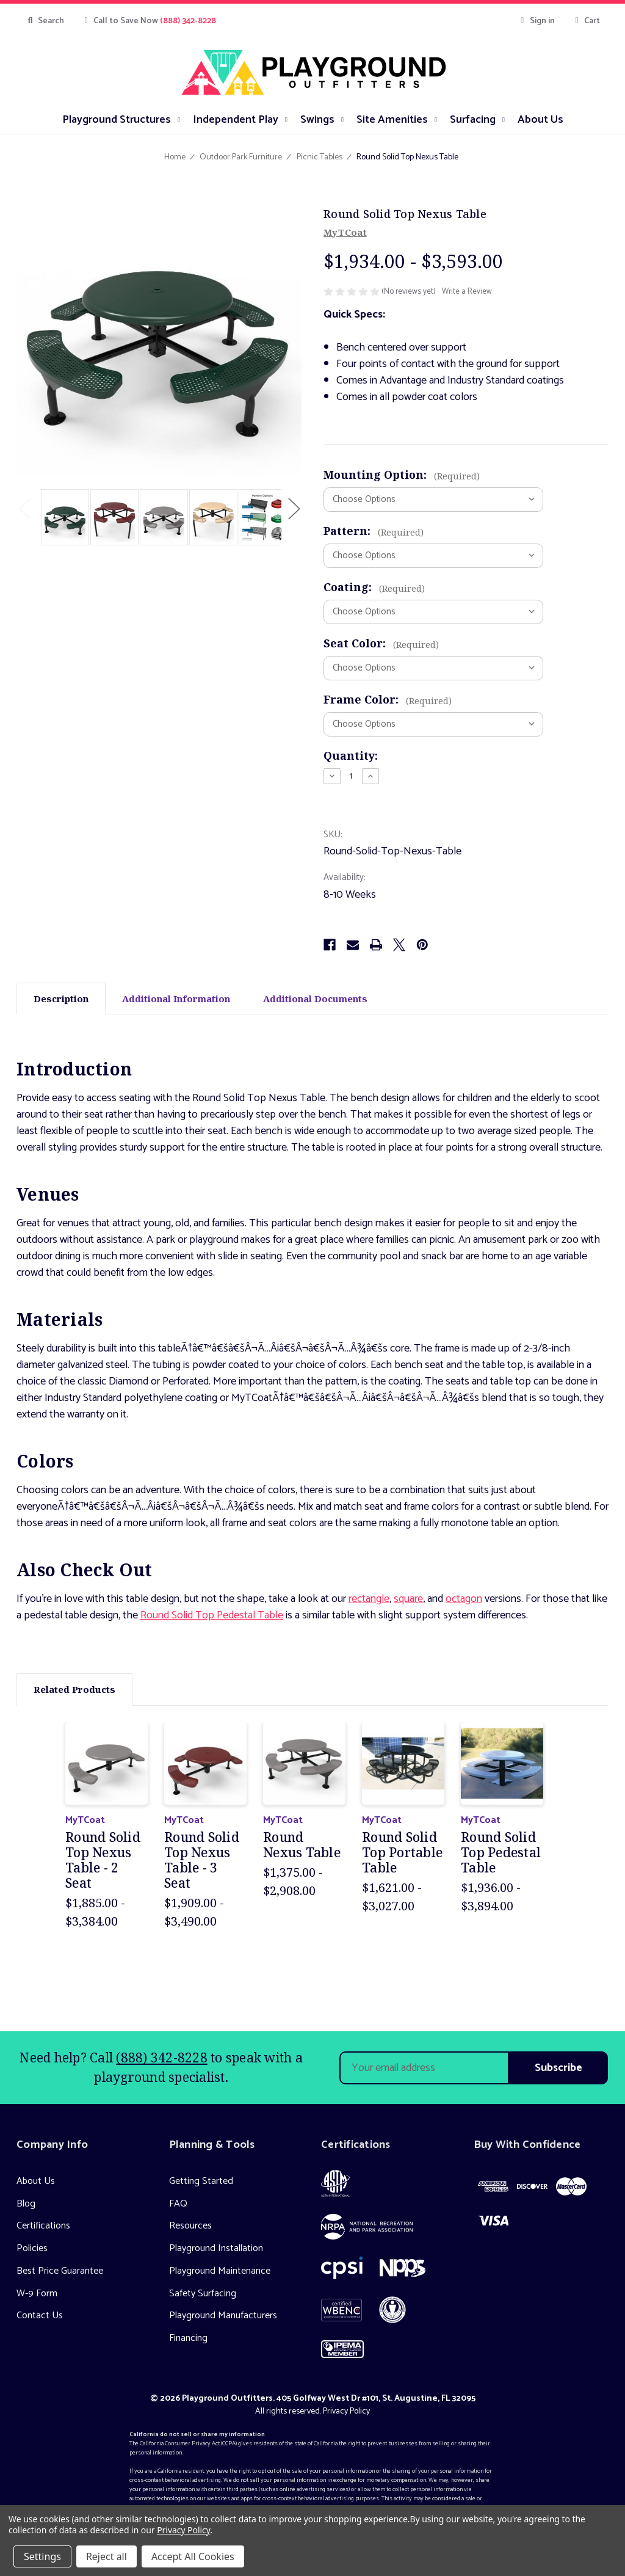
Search (44, 21)
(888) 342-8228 (162, 2057)
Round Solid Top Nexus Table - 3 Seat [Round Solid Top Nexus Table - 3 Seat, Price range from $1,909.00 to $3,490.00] (201, 1860)
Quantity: (350, 755)
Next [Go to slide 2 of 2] (293, 508)
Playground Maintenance (219, 2271)
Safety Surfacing (202, 2293)
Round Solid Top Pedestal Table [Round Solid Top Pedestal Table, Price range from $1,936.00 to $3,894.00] (501, 1853)
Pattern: (373, 530)
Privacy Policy (346, 2411)
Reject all (106, 2556)
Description (61, 998)
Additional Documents (315, 998)
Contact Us (39, 2315)
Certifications (43, 2226)
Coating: (374, 587)
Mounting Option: (401, 474)
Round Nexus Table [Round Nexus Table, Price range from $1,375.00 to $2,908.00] (302, 1845)
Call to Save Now (149, 21)
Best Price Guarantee (59, 2271)
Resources (190, 2226)
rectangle (369, 1599)
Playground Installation (216, 2248)
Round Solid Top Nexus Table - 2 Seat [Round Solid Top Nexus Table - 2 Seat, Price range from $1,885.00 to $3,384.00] (102, 1860)
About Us (35, 2181)
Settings (42, 2556)
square (408, 1599)
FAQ (178, 2204)
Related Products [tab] (74, 1689)
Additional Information (176, 998)
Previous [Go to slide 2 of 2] (24, 508)
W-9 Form (36, 2293)
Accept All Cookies (192, 2556)
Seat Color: (381, 643)
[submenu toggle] (179, 118)
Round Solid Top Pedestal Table (211, 1615)
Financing (188, 2338)
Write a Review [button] (467, 292)
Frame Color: (387, 699)
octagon (464, 1599)
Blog (25, 2204)
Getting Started (201, 2181)
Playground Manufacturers (223, 2315)
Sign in (536, 21)
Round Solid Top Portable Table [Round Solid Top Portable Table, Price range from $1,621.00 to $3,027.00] (402, 1853)
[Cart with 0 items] (586, 21)
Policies (32, 2248)
